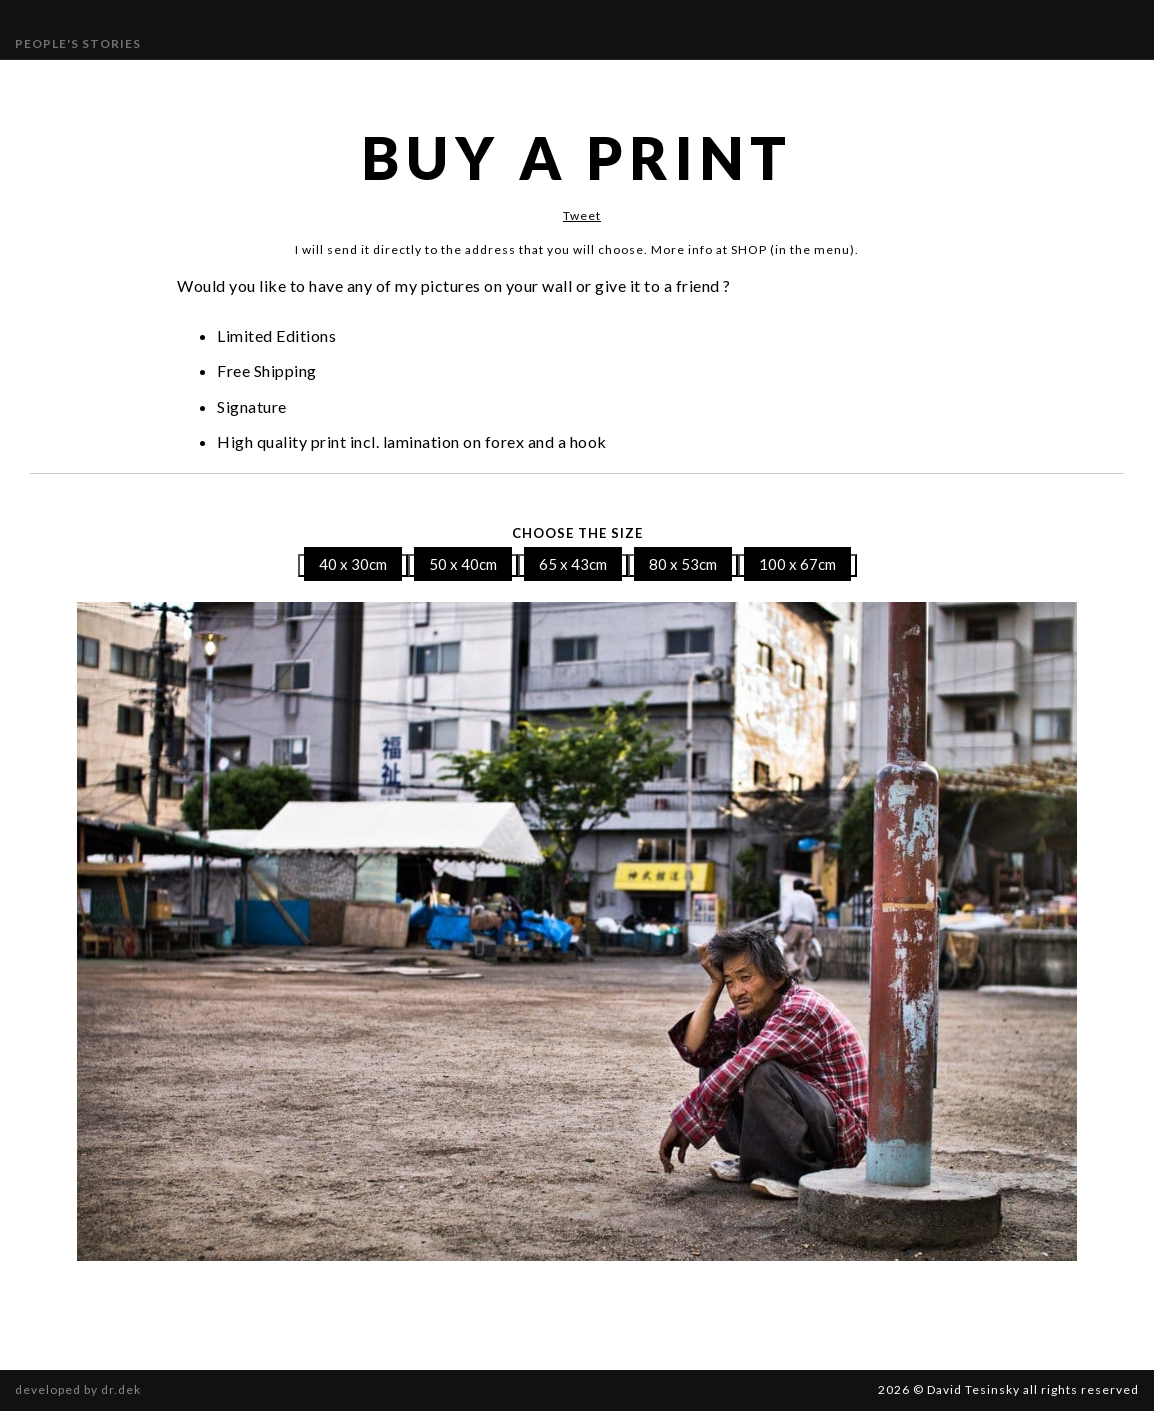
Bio (659, 82)
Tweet (582, 215)
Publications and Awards (532, 82)
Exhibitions (372, 82)
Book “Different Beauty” (938, 82)
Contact (723, 82)
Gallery (281, 82)
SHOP (793, 82)
